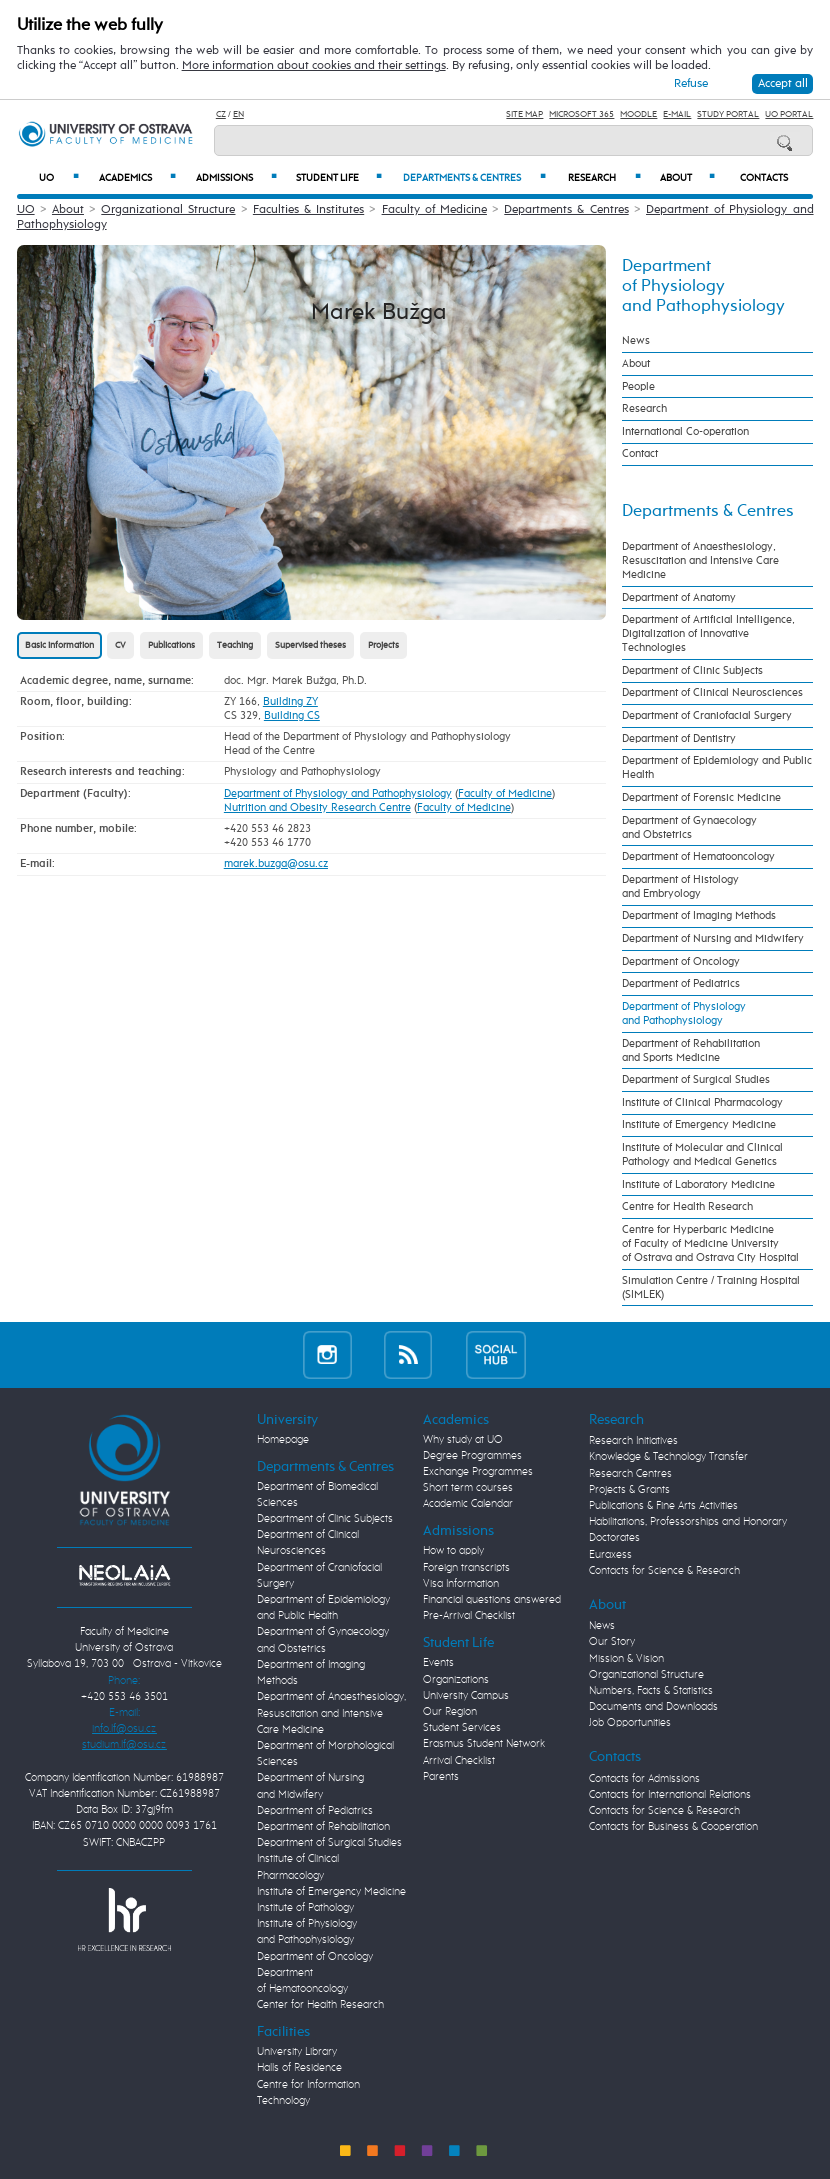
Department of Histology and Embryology (680, 887)
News (636, 341)
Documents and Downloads (653, 1707)
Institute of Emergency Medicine (699, 1125)
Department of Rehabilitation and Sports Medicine (691, 1051)
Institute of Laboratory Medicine (698, 1185)
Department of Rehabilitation (323, 1827)
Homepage (283, 1440)
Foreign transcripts (466, 1568)
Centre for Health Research (687, 1207)
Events (438, 1663)
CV (120, 645)
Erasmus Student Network (484, 1744)
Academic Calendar (468, 1504)
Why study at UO (463, 1440)
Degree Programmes (472, 1456)
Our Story (612, 1642)
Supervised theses (310, 645)
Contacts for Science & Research (664, 1571)
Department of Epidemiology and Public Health (717, 768)
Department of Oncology (681, 962)
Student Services (462, 1728)
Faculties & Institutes (308, 210)
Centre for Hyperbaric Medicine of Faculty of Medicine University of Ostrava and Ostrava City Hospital (710, 1244)
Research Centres (630, 1474)
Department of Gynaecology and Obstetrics (689, 828)
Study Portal (728, 114)
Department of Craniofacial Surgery (707, 716)
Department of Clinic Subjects (692, 671)
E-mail (677, 114)
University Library (297, 2052)
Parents (441, 1777)
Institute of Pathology (305, 1908)
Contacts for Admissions (644, 1779)
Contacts (764, 178)
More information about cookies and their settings (314, 66)
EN (238, 114)
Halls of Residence (299, 2068)
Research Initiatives (633, 1441)
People (638, 387)
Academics (137, 177)
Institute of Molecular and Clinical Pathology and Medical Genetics (702, 1155)
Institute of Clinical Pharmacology (702, 1103)
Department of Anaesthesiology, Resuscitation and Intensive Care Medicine (700, 561)
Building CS (292, 716)
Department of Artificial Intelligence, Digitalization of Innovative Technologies (708, 634)
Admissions (236, 177)
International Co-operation (685, 432)
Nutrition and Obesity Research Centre (317, 808)
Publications (171, 645)
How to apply (453, 1551)
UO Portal (789, 114)
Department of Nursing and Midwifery (713, 939)
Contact (640, 454)
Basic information (59, 645)
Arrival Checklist (459, 1761)
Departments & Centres (474, 177)
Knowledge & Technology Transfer (668, 1457)
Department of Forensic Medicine (701, 798)
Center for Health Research (320, 2005)
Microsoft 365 (581, 114)
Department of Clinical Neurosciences (712, 693)
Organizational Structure (168, 210)
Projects (383, 645)
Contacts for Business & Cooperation (673, 1827)
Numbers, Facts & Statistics (651, 1691)
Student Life (339, 177)
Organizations (456, 1680)
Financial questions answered (492, 1600)
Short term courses (468, 1488)
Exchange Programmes (478, 1472)
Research (605, 177)
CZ (221, 114)
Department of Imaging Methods (699, 916)
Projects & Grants (629, 1490)
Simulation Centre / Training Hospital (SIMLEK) (711, 1288)
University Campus (466, 1696)
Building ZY (290, 702)
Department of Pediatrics (681, 984)
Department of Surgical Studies (696, 1080)
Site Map (524, 114)
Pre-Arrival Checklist (469, 1616)
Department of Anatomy (679, 598)
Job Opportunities (630, 1723)
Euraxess (610, 1555)
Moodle (638, 114)
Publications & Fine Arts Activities (663, 1506)
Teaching (235, 645)
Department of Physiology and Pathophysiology (338, 794)
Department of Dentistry (679, 739)
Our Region (450, 1712)
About (687, 177)
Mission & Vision (626, 1659)
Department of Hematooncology (698, 857)
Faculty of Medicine (434, 210)
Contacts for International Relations (670, 1795)
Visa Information (461, 1584)
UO (59, 177)
